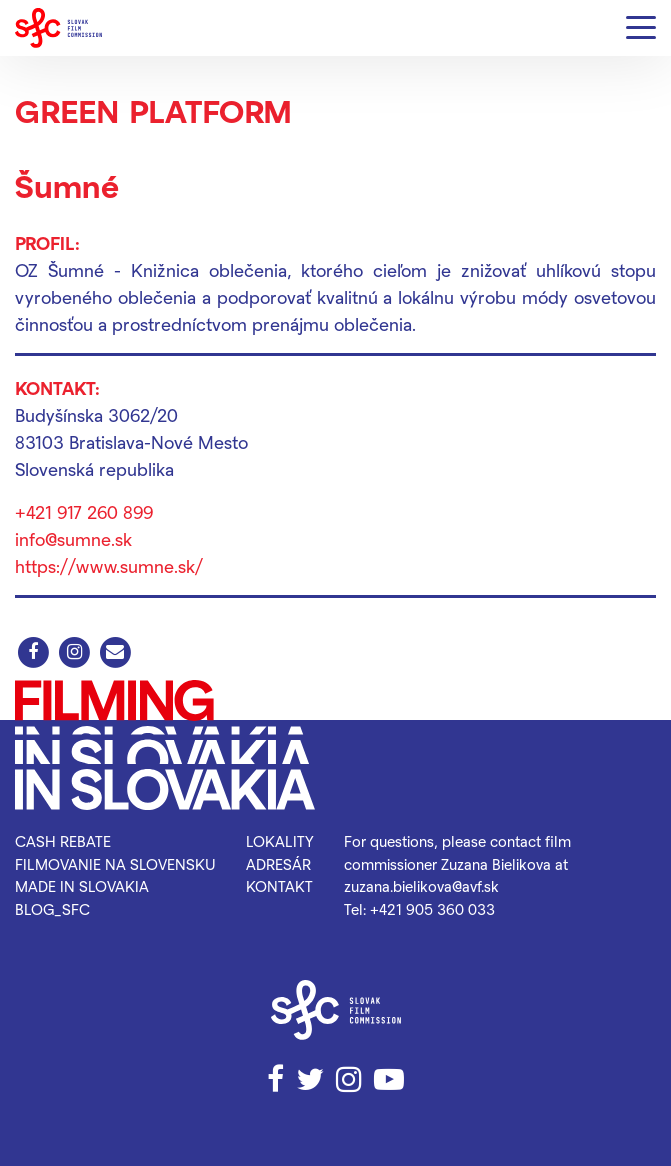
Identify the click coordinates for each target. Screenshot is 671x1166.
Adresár (278, 864)
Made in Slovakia (82, 886)
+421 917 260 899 (84, 511)
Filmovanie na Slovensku (115, 864)
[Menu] (641, 28)
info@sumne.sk (73, 538)
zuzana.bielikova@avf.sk (421, 886)
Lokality (280, 841)
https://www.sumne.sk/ (109, 565)
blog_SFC (52, 909)
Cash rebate (63, 841)
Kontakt (279, 886)
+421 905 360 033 (432, 909)
